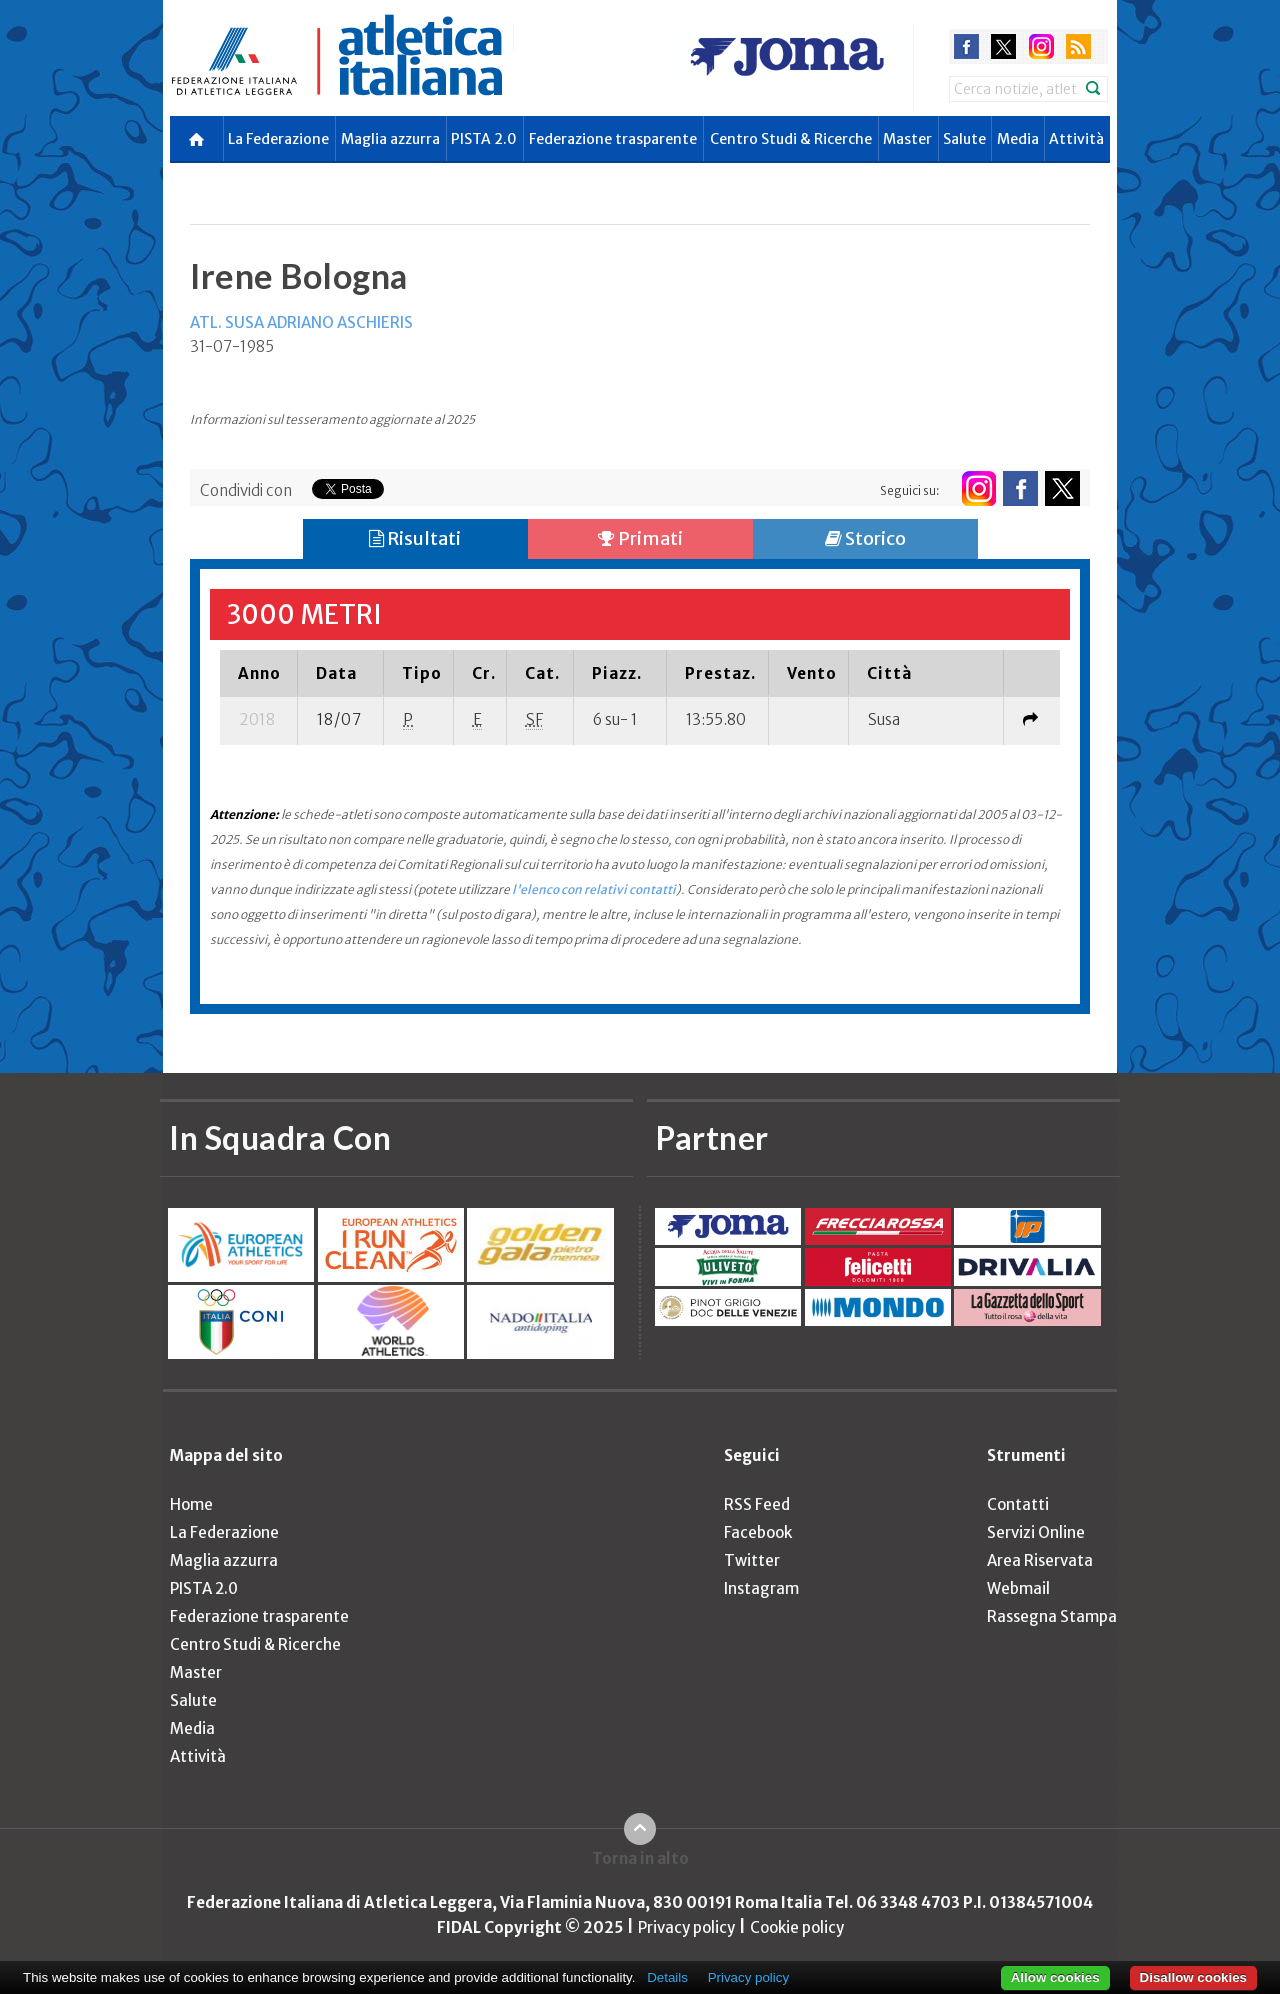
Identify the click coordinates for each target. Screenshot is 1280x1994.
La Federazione (278, 139)
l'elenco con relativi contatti (594, 889)
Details (667, 1977)
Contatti (1018, 1504)
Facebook (758, 1532)
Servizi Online (1036, 1532)
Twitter (752, 1560)
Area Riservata (1040, 1560)
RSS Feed (757, 1504)
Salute (964, 139)
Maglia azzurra (390, 139)
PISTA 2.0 (484, 139)
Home (191, 1504)
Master (907, 139)
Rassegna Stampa (1052, 1616)
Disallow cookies (1193, 1977)
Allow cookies (1055, 1977)
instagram (1041, 46)
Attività (1076, 139)
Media (1018, 139)
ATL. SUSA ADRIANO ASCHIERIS (301, 322)
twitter (1003, 46)
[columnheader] (258, 673)
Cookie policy (797, 1927)
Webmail (1018, 1588)
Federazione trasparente (613, 139)
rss (1078, 46)
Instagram (761, 1588)
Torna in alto (640, 1858)
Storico (865, 538)
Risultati (415, 538)
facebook (966, 46)
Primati (640, 538)
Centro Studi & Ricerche (791, 139)
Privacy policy (686, 1927)
